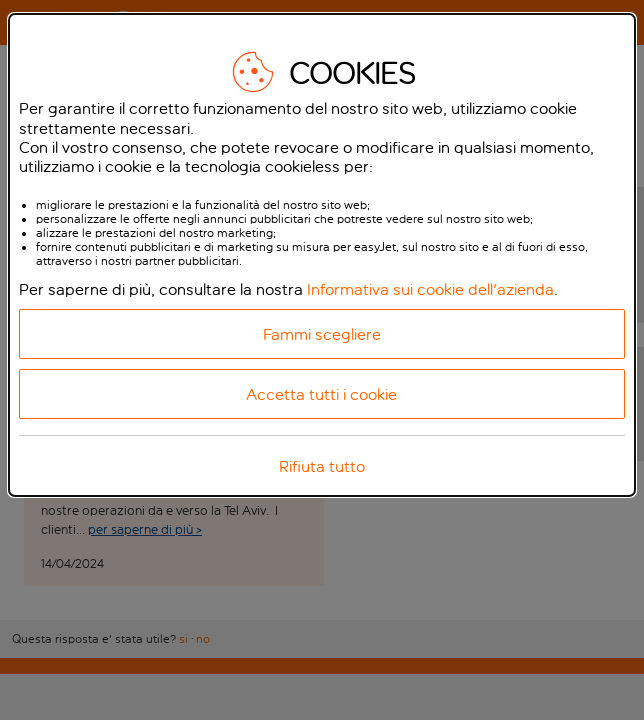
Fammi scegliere (322, 334)
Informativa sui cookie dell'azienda (430, 289)
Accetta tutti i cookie (321, 394)
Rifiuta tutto (322, 466)
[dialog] (321, 255)
